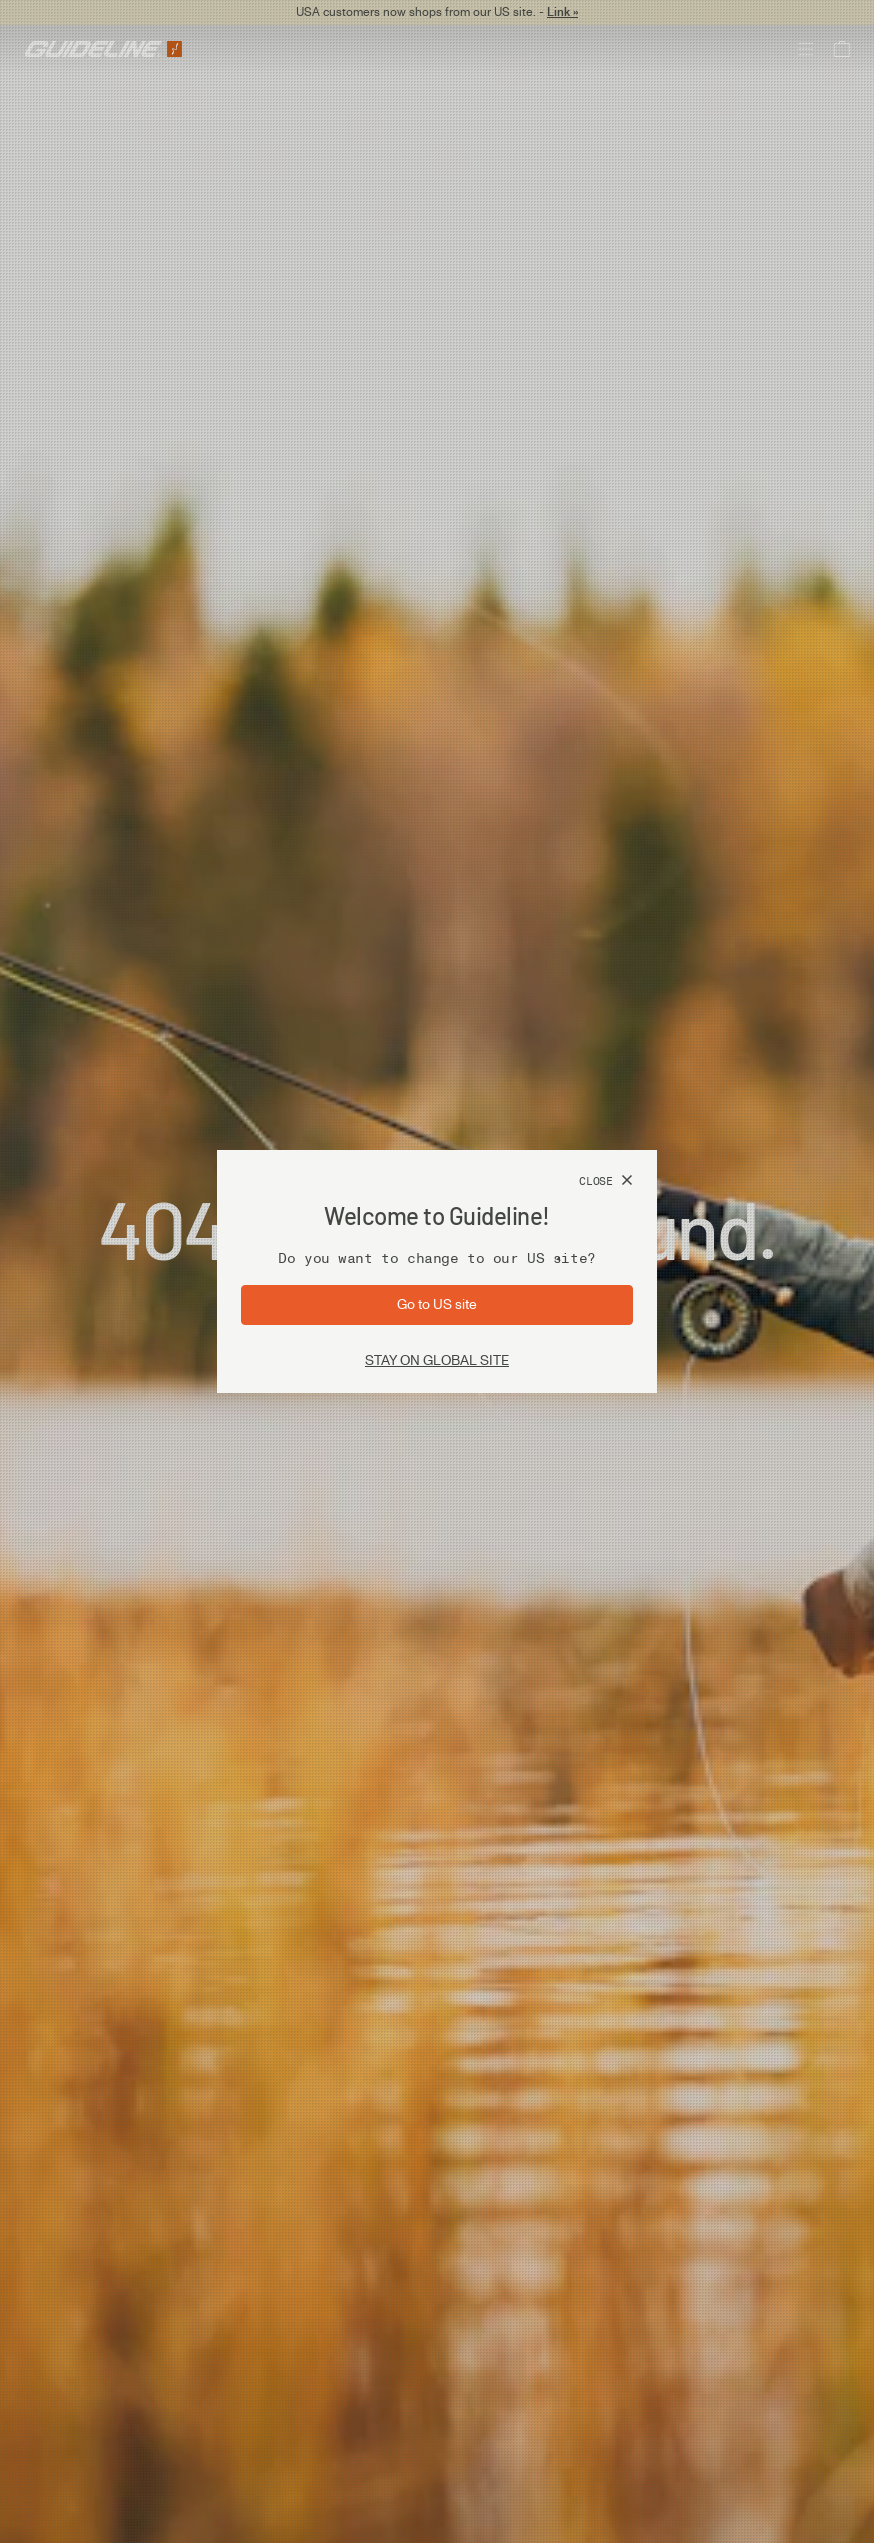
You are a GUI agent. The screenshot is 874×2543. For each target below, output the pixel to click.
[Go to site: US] (437, 1305)
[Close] (606, 1181)
